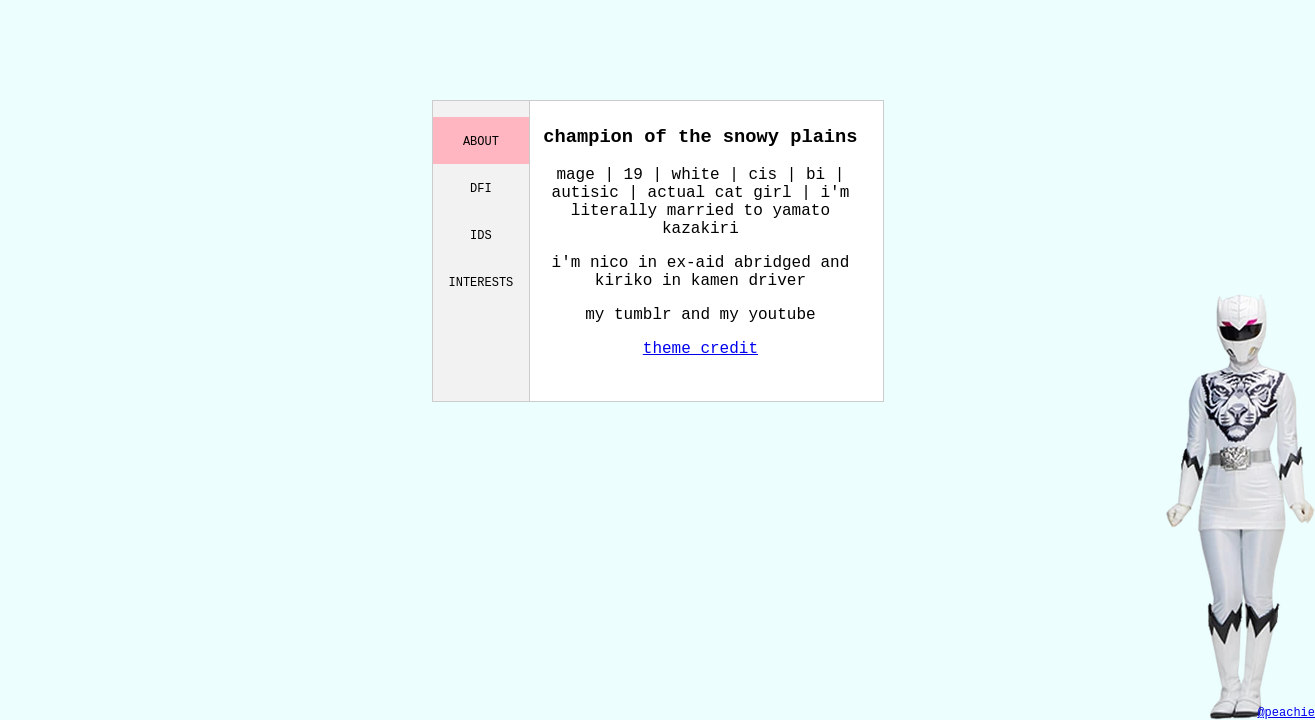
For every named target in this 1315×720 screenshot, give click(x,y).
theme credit (700, 349)
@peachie (1286, 713)
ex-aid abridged (739, 263)
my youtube (768, 315)
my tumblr (628, 315)
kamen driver (748, 281)
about (481, 140)
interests (481, 281)
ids (481, 234)
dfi (481, 187)
